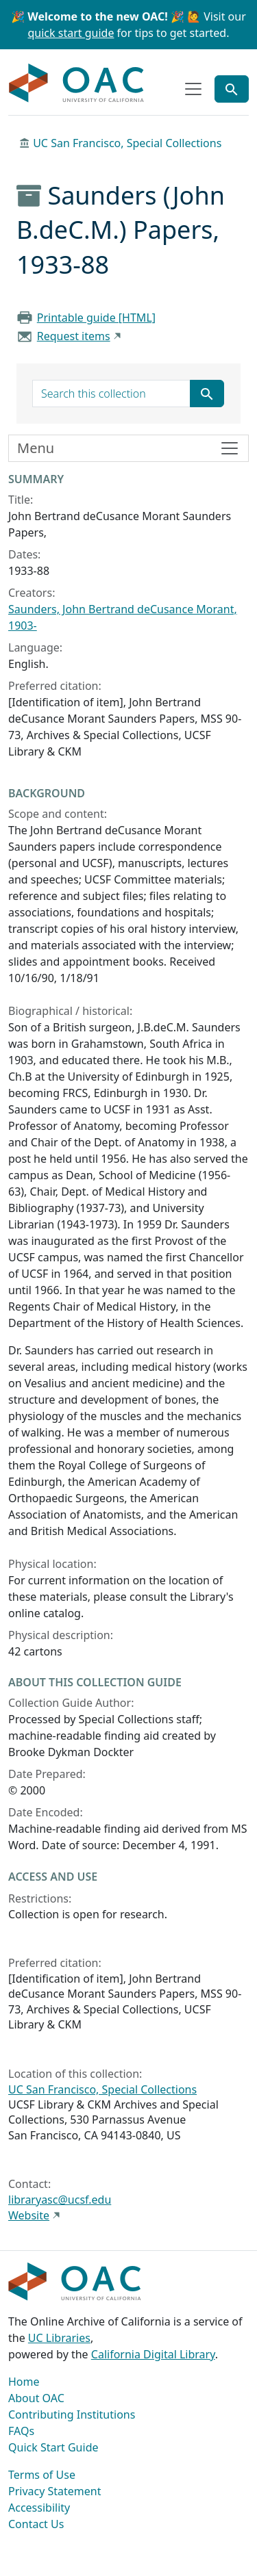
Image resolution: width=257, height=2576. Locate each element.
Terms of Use (41, 2474)
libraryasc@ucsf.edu (59, 2199)
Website (28, 2215)
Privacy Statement (54, 2491)
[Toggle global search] (232, 89)
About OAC (36, 2398)
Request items (73, 336)
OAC (76, 83)
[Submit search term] (207, 393)
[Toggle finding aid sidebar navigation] (128, 448)
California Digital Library (153, 2354)
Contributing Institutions (71, 2414)
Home (24, 2381)
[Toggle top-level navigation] (193, 89)
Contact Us (36, 2524)
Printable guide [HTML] (96, 317)
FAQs (21, 2430)
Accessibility (39, 2507)
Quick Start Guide (53, 2447)
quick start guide (71, 32)
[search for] (111, 393)
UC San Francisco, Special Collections (127, 143)
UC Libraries (59, 2337)
